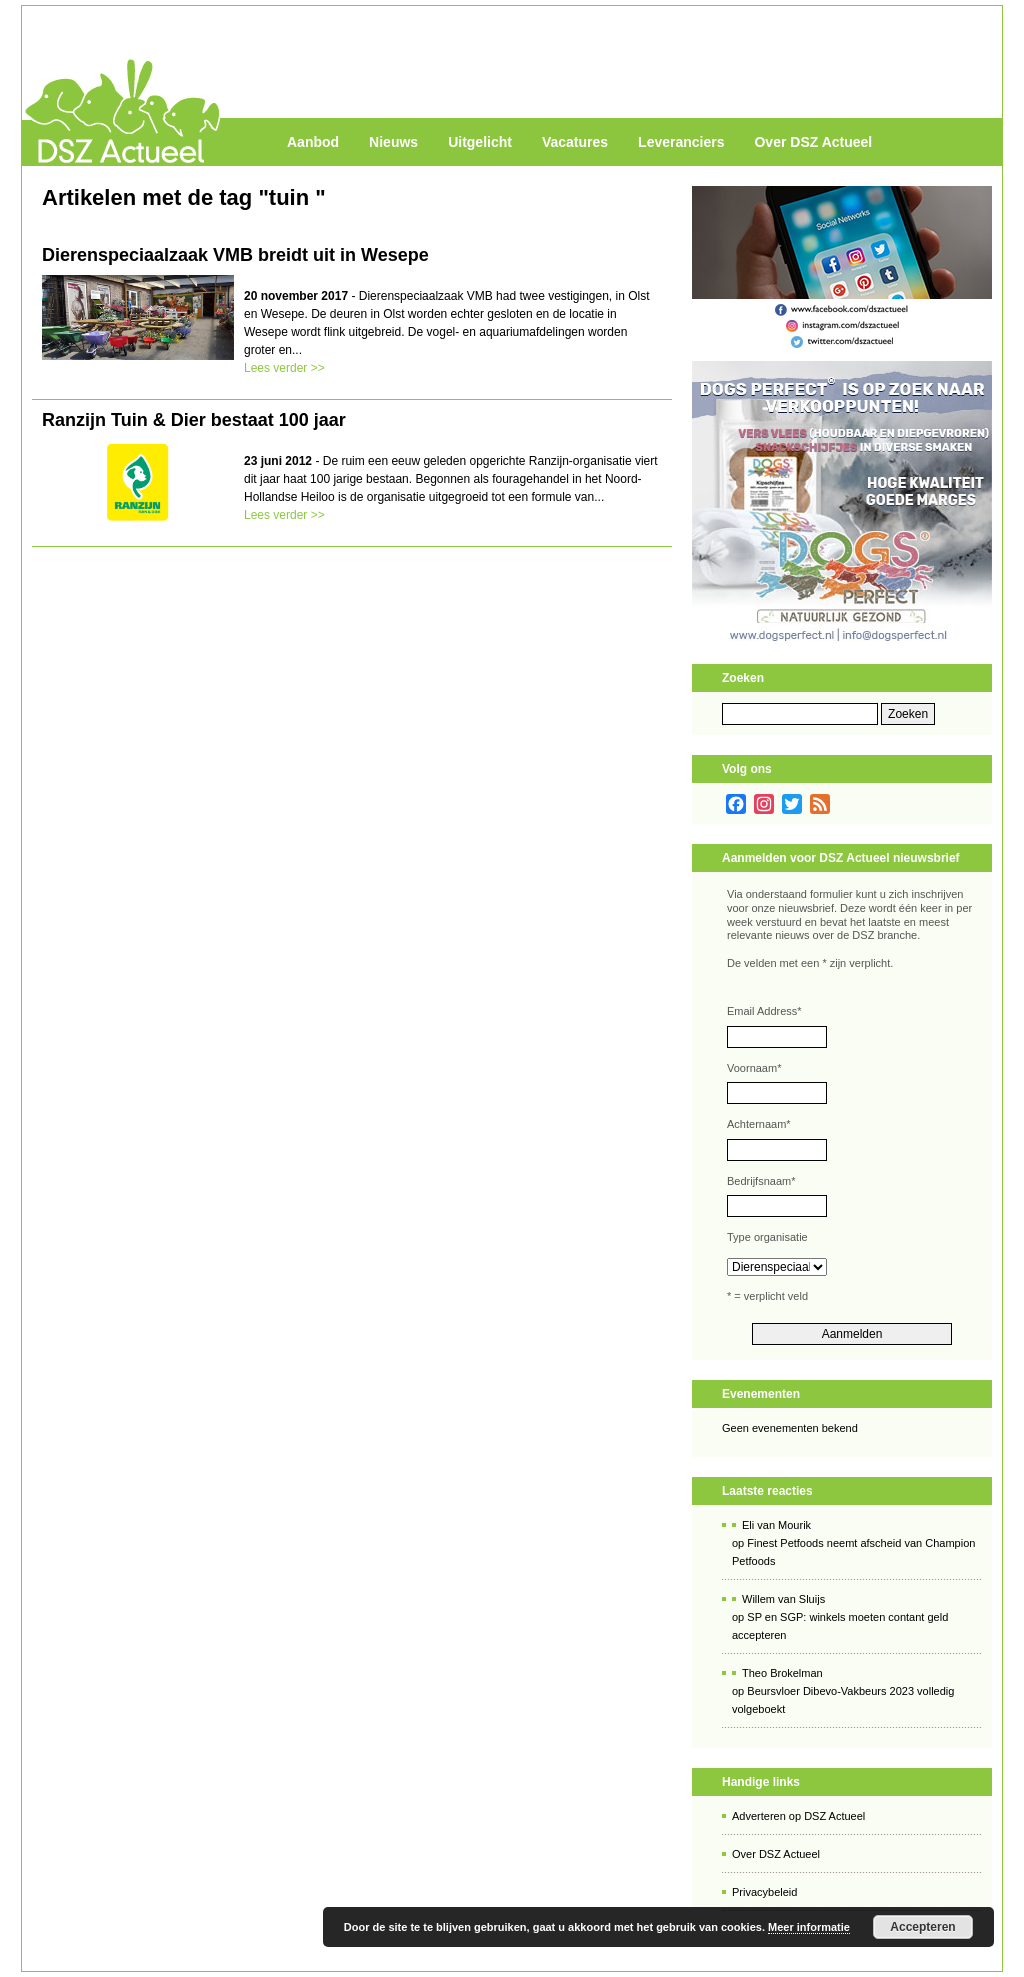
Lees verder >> (284, 368)
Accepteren (922, 1927)
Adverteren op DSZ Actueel (798, 1816)
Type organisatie (767, 1237)
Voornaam (754, 1068)
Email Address (764, 1011)
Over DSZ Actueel (813, 142)
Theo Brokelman (782, 1673)
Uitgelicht (480, 142)
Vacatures (575, 142)
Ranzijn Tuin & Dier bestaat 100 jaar (194, 420)
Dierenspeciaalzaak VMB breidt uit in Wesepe (235, 255)
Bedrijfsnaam (761, 1181)
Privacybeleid (764, 1892)
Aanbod (313, 142)
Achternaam (759, 1124)
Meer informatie (809, 1927)
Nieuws (393, 142)
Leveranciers (681, 142)
